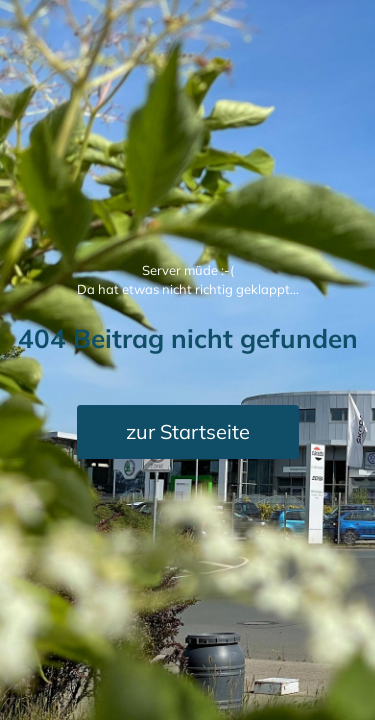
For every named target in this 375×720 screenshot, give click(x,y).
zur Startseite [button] (188, 431)
